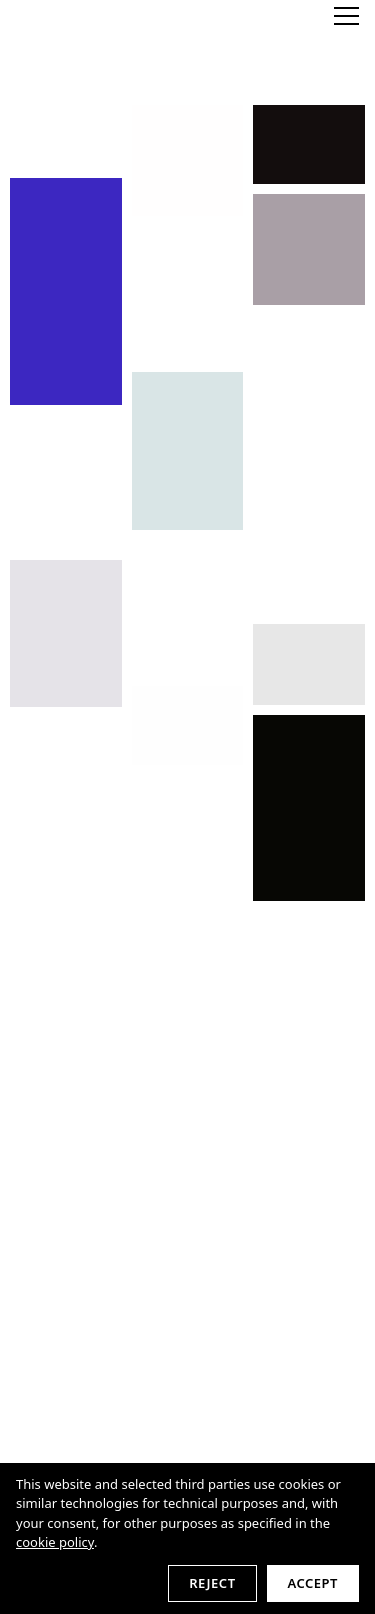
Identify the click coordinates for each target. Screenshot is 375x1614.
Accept (313, 1583)
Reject (212, 1583)
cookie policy (55, 1542)
